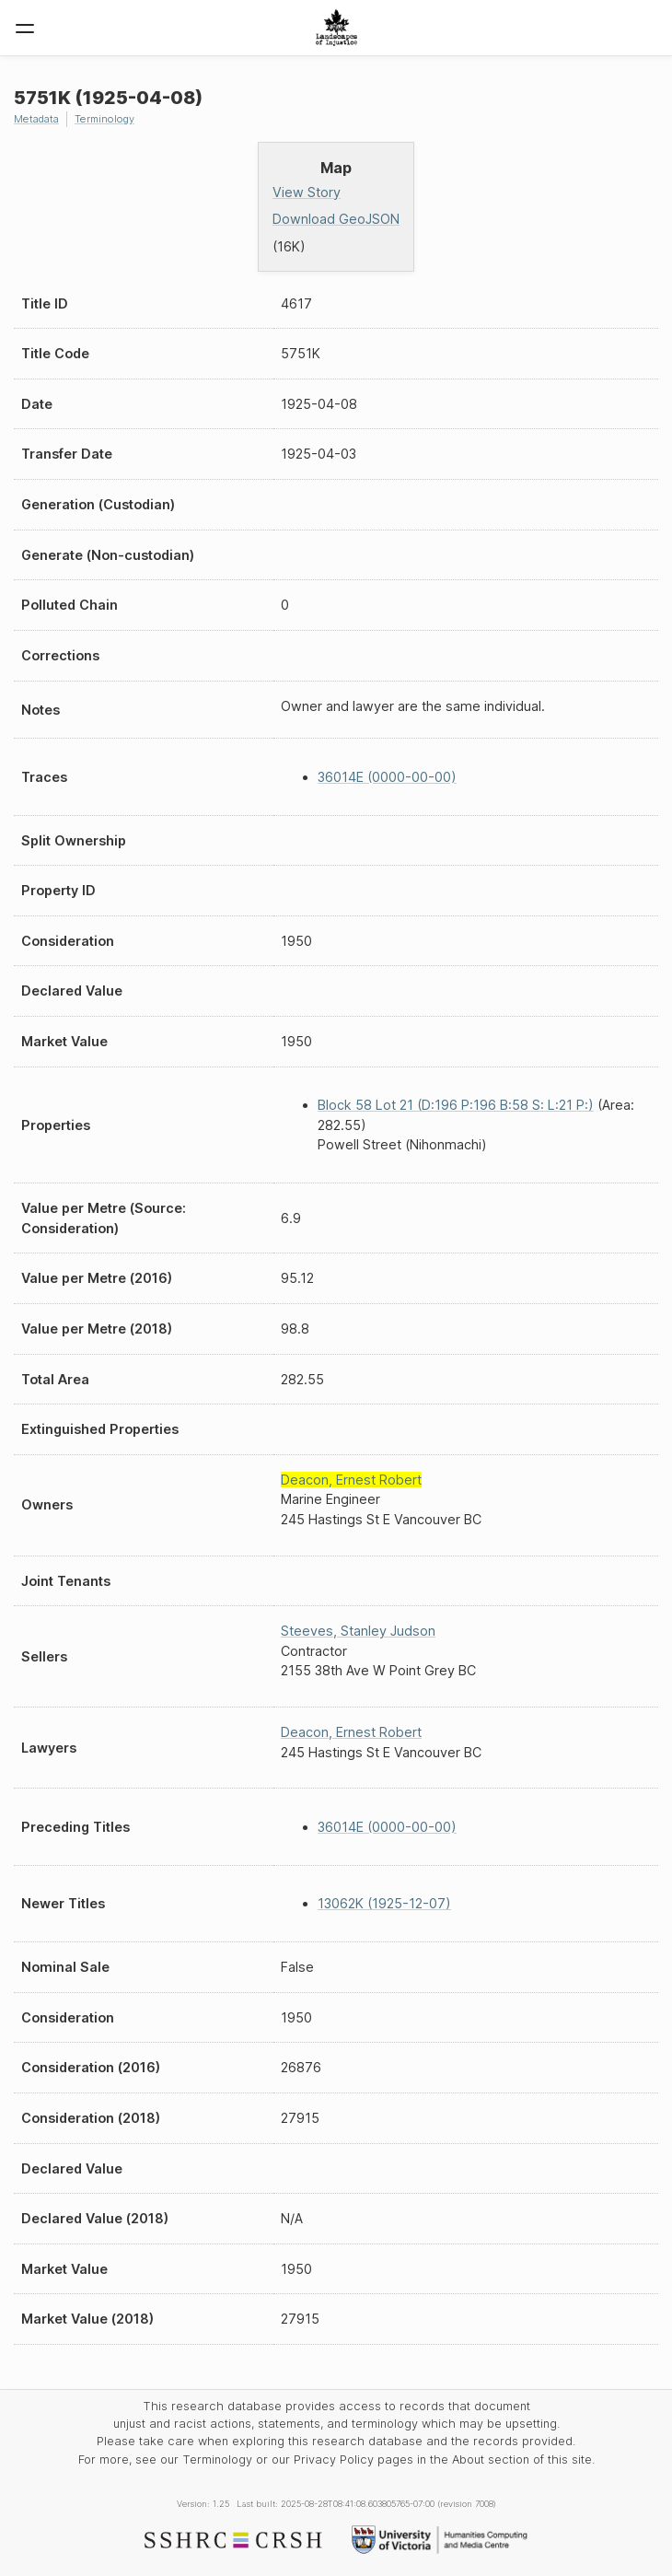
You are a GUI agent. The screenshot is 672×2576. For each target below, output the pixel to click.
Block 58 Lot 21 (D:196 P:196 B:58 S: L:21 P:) (456, 1105)
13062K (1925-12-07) (384, 1903)
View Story (306, 192)
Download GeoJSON (336, 219)
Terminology (104, 118)
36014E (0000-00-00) (387, 777)
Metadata (36, 118)
